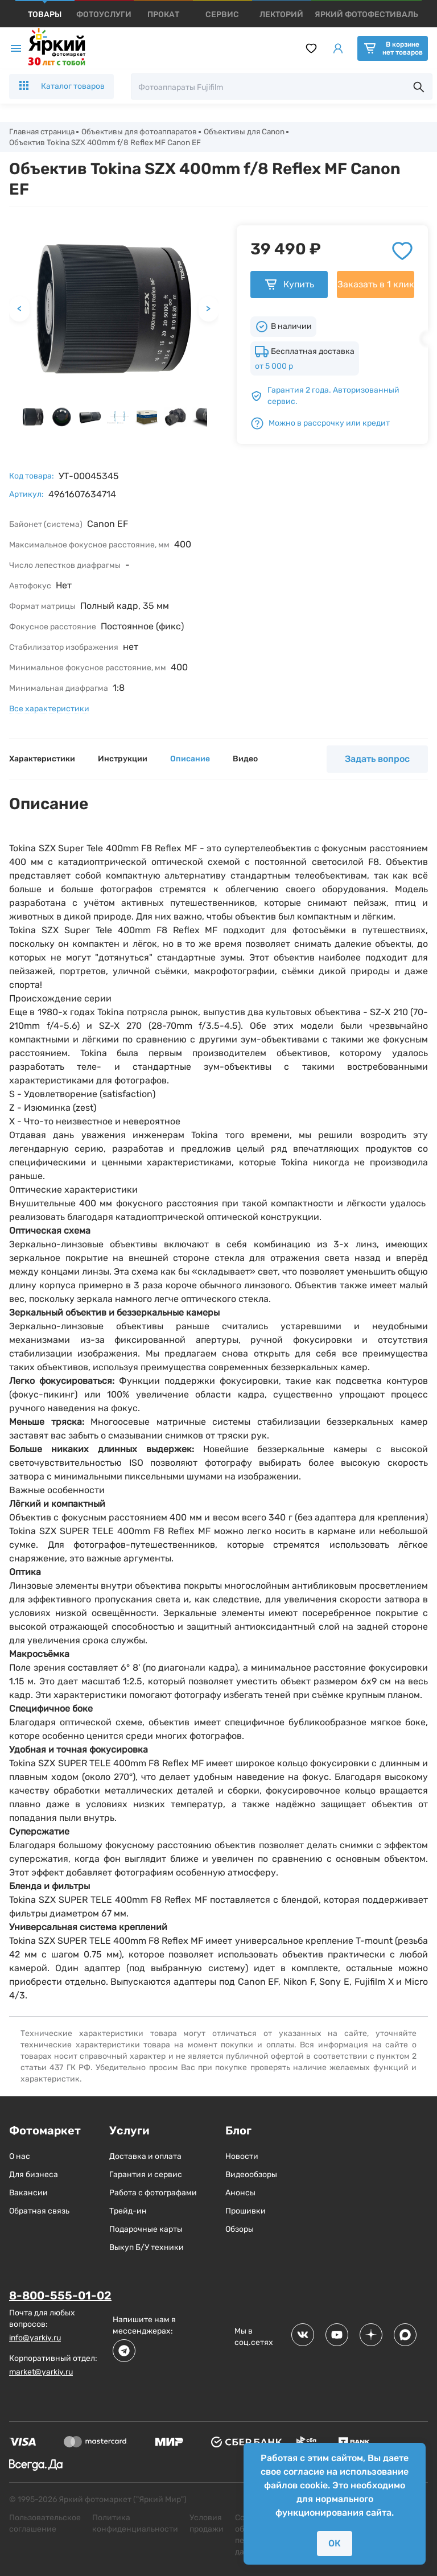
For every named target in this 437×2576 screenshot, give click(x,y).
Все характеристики (49, 710)
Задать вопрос (377, 760)
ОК (334, 2543)
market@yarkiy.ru (41, 2373)
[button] (33, 418)
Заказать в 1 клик (375, 286)
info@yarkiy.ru (35, 2339)
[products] (44, 14)
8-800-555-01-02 (60, 2297)
